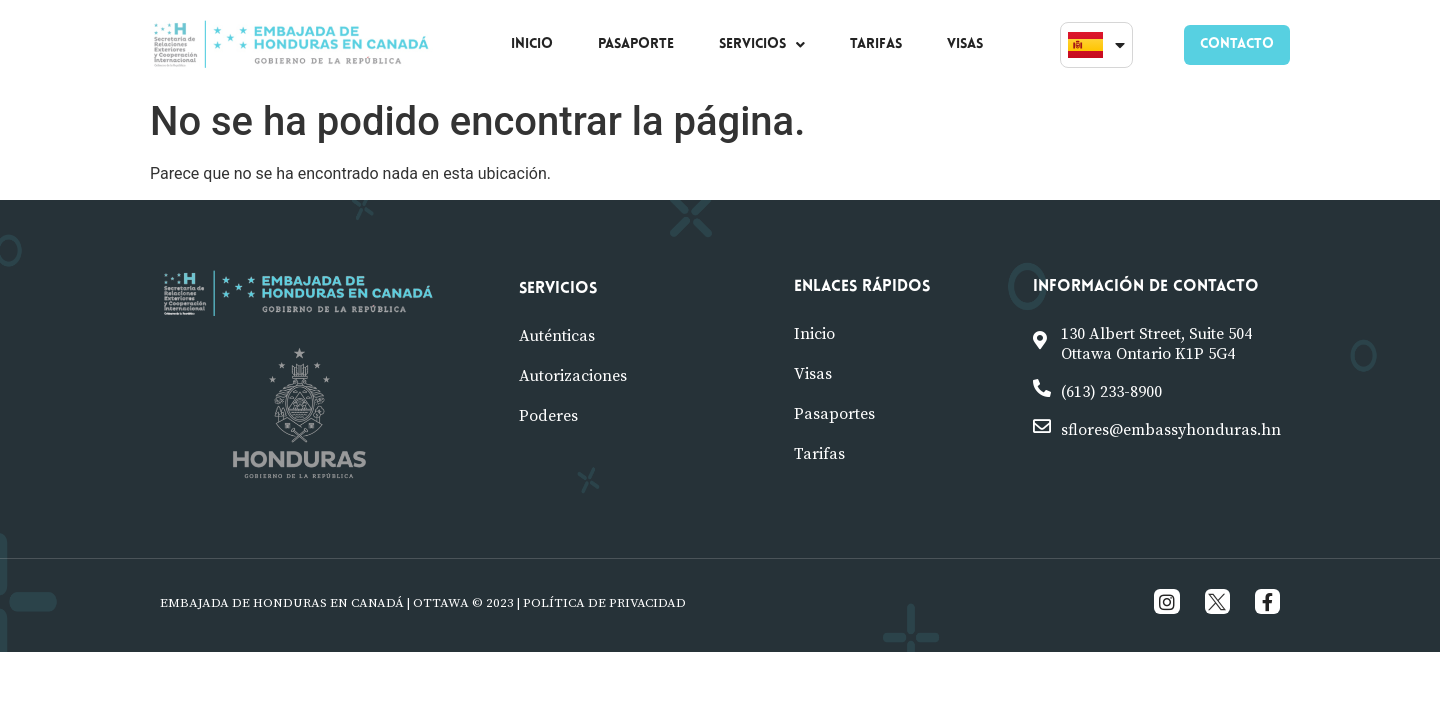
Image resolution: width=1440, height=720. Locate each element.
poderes (548, 416)
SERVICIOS (762, 44)
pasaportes (834, 414)
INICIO (532, 44)
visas (813, 374)
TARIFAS (876, 44)
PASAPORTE (636, 44)
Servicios (558, 289)
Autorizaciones (573, 376)
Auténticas (557, 336)
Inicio (814, 334)
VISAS (965, 44)
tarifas (819, 454)
